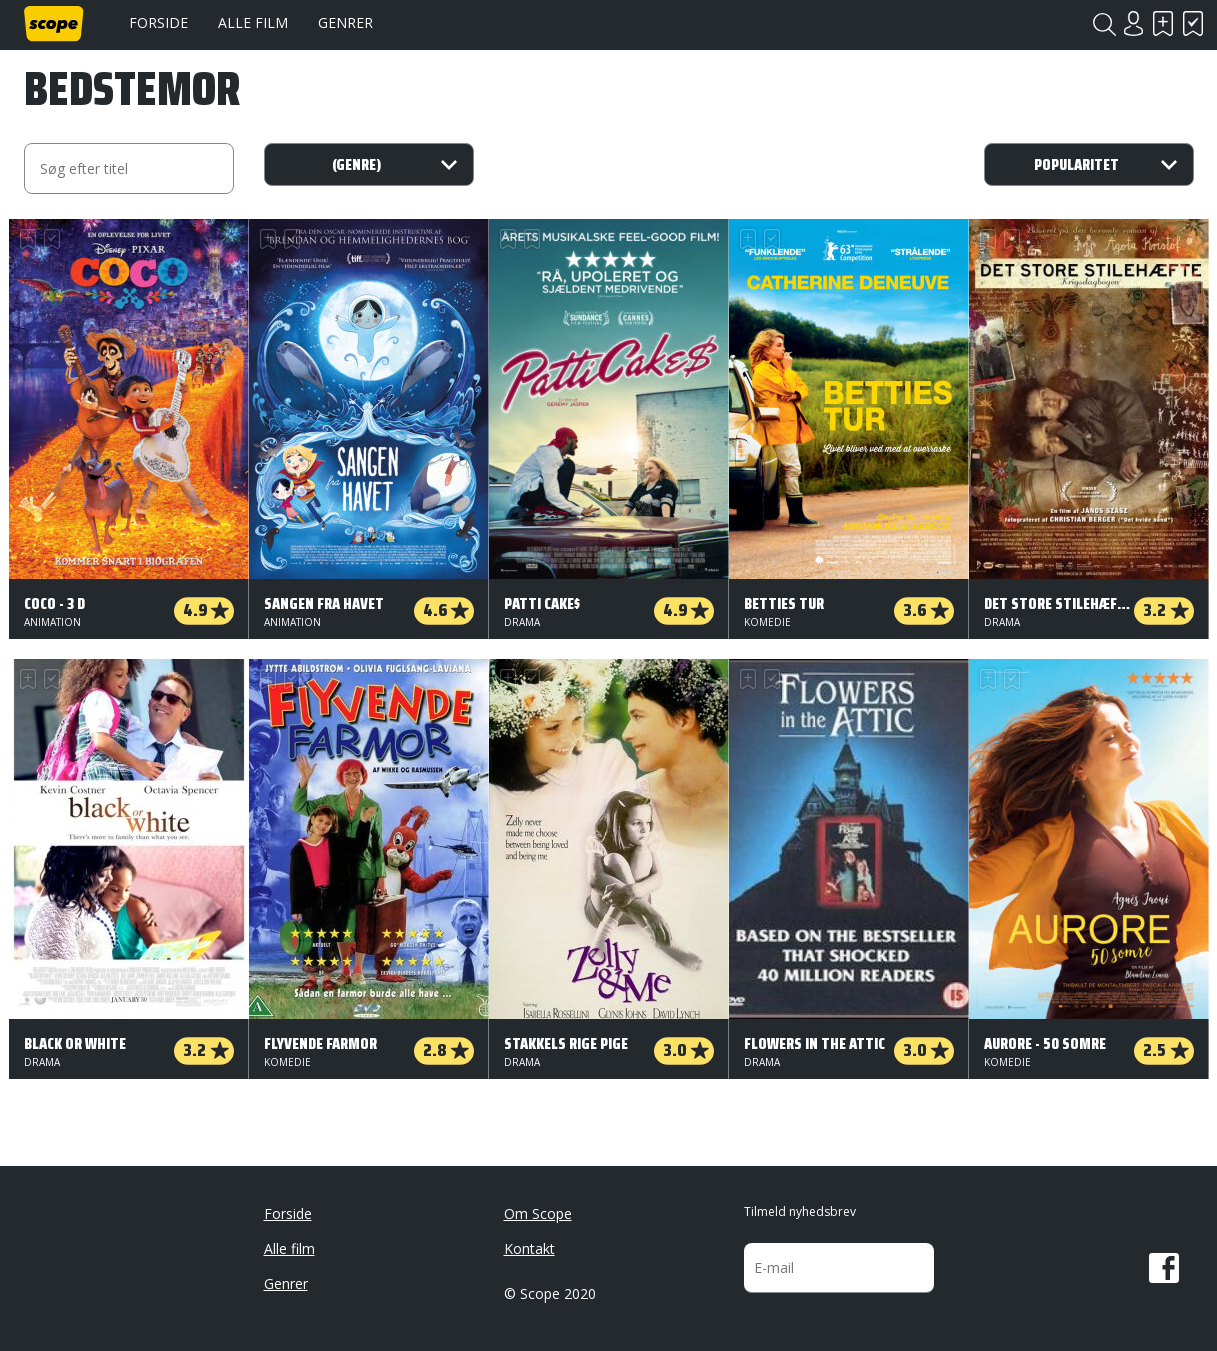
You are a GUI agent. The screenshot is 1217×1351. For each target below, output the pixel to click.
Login (1134, 23)
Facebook (1164, 1268)
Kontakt (529, 1248)
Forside (158, 22)
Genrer (345, 22)
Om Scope (538, 1213)
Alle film (253, 22)
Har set (1194, 23)
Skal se (1164, 23)
